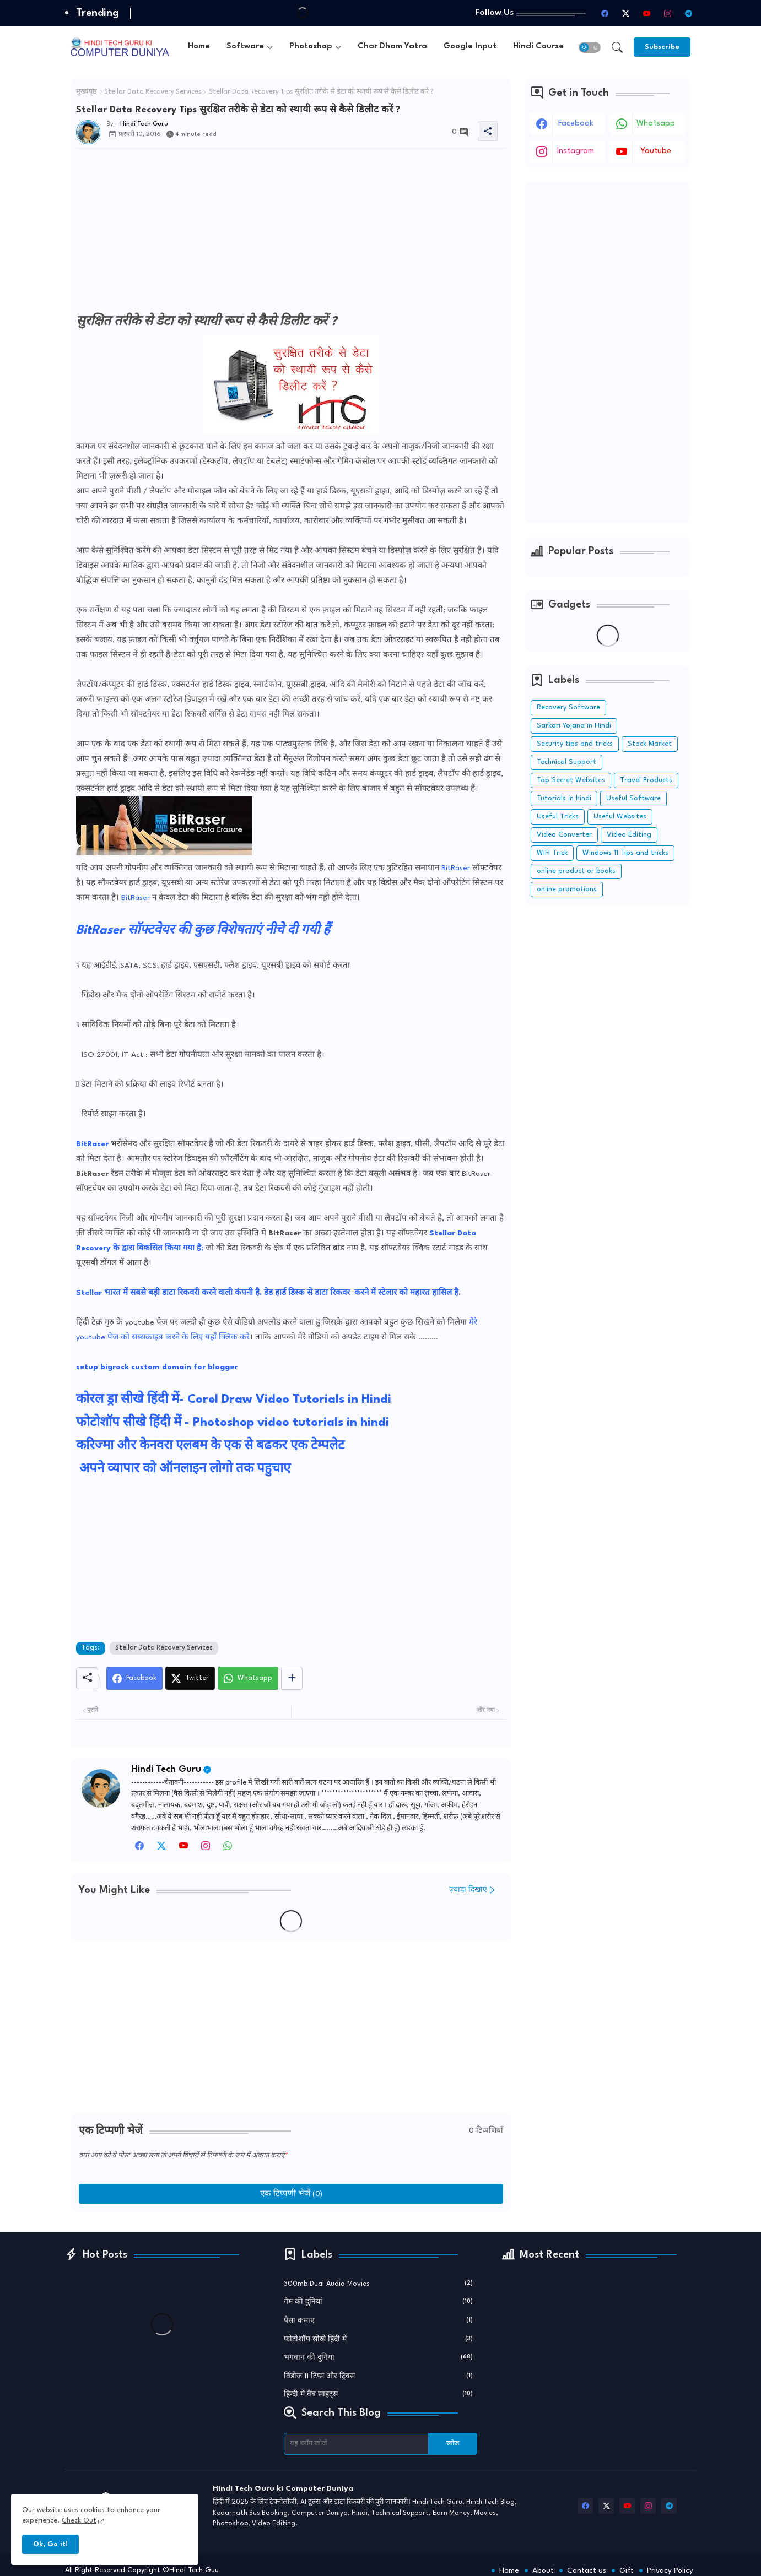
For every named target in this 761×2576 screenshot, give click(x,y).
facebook (575, 124)
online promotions (567, 889)
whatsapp (655, 124)
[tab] (199, 47)
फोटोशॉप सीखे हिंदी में (378, 2338)
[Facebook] (134, 1678)
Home (199, 46)
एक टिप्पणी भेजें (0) (291, 2194)
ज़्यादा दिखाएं (468, 1890)
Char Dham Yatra (392, 46)
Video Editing (629, 834)
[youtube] (646, 13)
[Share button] (292, 1678)
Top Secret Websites (571, 780)
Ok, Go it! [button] (50, 2544)
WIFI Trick (552, 852)
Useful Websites (619, 816)
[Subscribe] (662, 47)
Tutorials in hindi (564, 798)
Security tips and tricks (575, 743)
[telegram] (688, 13)
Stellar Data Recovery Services (153, 92)
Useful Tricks (558, 816)
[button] (590, 47)
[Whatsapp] (248, 1678)
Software (245, 46)
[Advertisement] (291, 235)
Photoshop (310, 46)
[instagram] (667, 13)
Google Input (470, 46)
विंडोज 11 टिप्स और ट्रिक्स (378, 2375)
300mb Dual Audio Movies (378, 2283)
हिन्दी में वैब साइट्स (378, 2393)
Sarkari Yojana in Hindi (574, 725)
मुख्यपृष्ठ (86, 92)
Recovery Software (568, 707)
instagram (575, 151)
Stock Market (650, 743)
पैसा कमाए (378, 2319)
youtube (655, 151)
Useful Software (633, 798)
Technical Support (566, 762)
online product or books (576, 871)
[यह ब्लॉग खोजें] (356, 2444)
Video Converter (564, 834)
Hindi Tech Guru (166, 1769)
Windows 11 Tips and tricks (625, 852)
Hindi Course (538, 46)
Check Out (79, 2520)
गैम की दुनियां (378, 2301)
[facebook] (604, 13)
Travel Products (646, 780)
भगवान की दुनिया (378, 2356)
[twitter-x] (625, 13)
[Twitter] (190, 1678)
